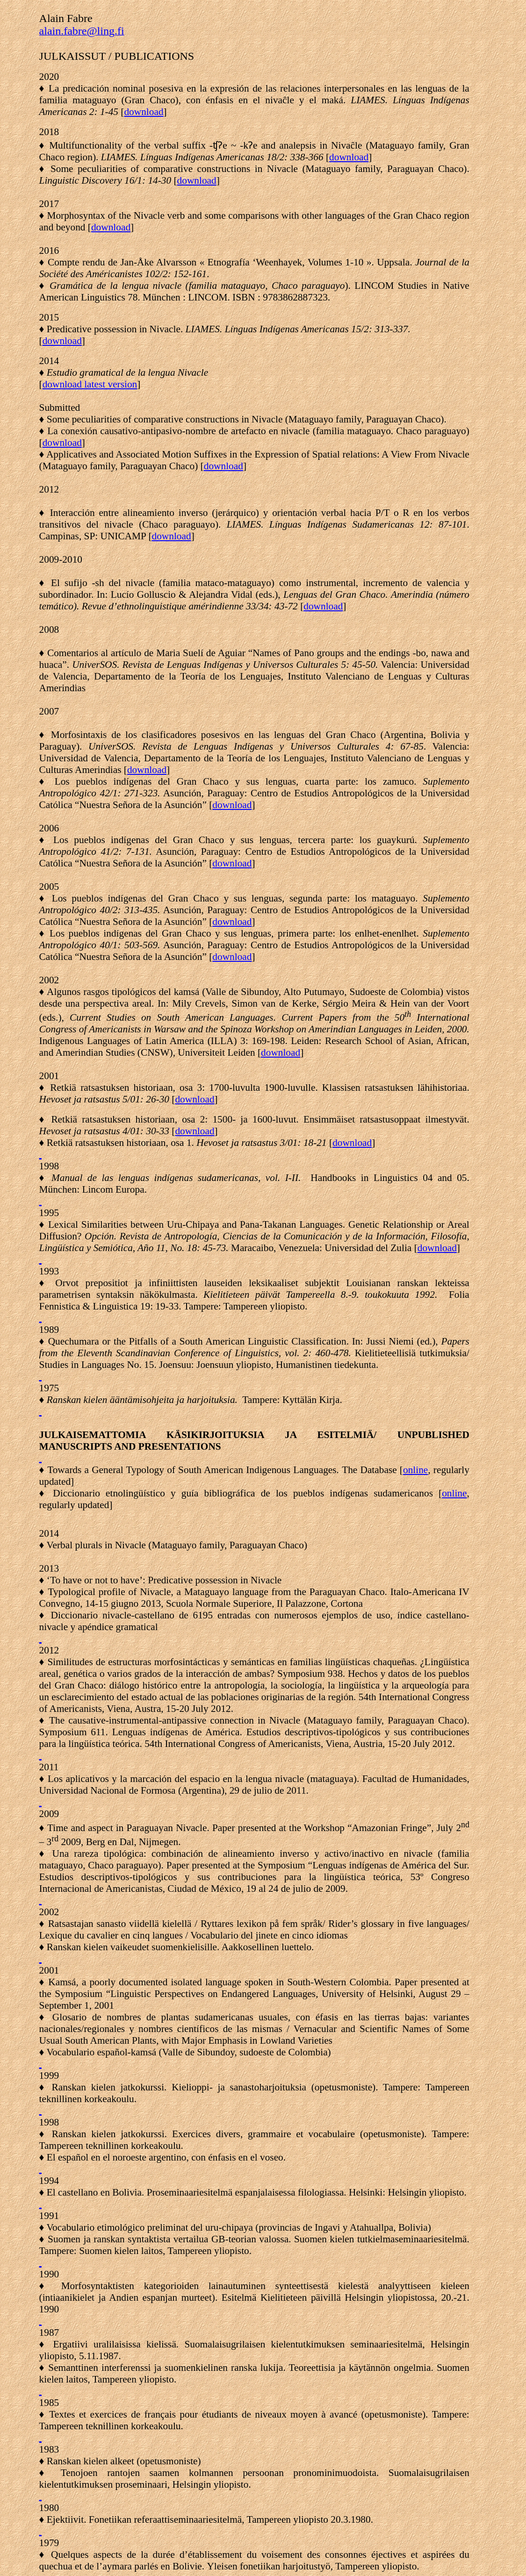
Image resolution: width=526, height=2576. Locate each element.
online (415, 1469)
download (348, 157)
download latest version (90, 384)
